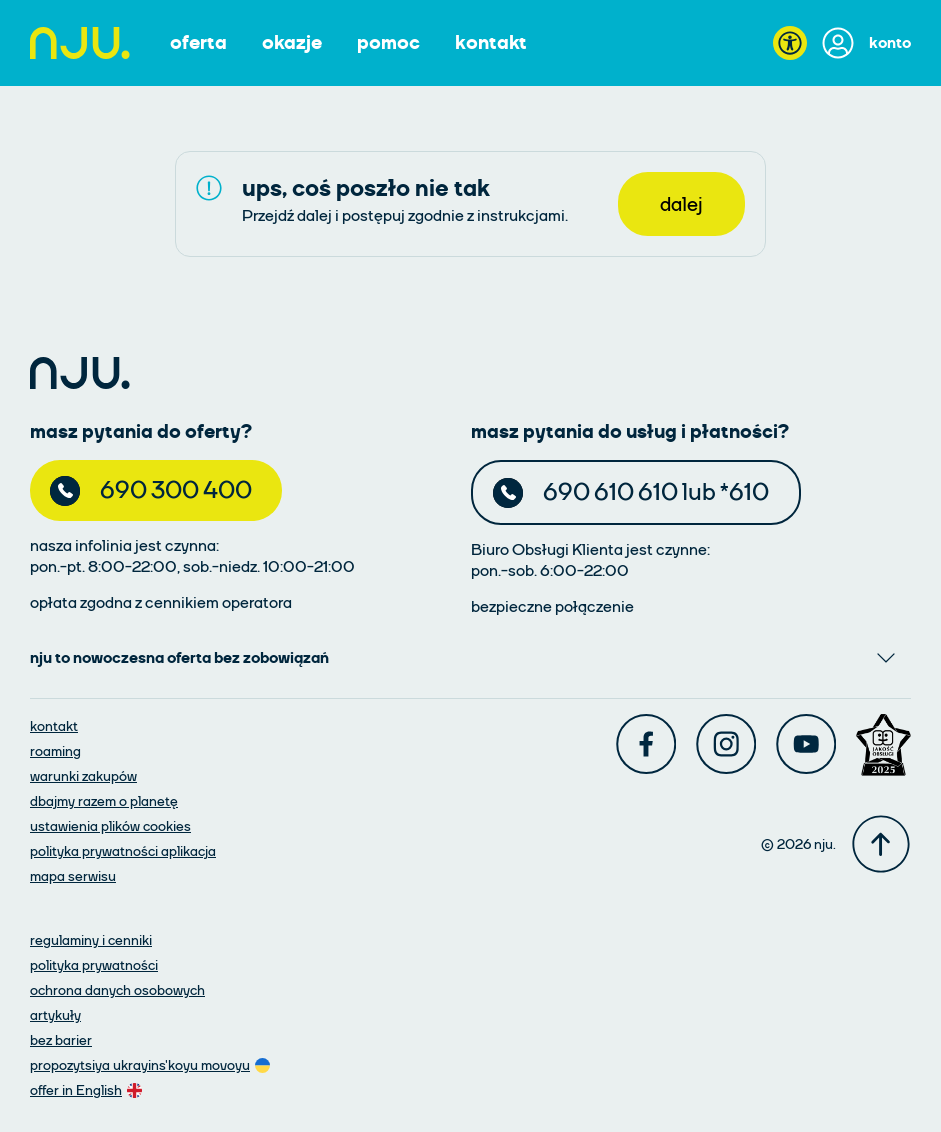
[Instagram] (726, 744)
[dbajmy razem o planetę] (104, 800)
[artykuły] (55, 1014)
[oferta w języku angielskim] (88, 1089)
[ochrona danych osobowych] (117, 989)
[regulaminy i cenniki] (91, 939)
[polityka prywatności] (94, 964)
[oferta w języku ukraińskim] (152, 1064)
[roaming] (55, 750)
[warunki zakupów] (83, 775)
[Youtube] (806, 744)
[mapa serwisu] (73, 875)
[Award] (883, 745)
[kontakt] (54, 725)
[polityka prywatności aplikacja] (123, 850)
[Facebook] (646, 744)
